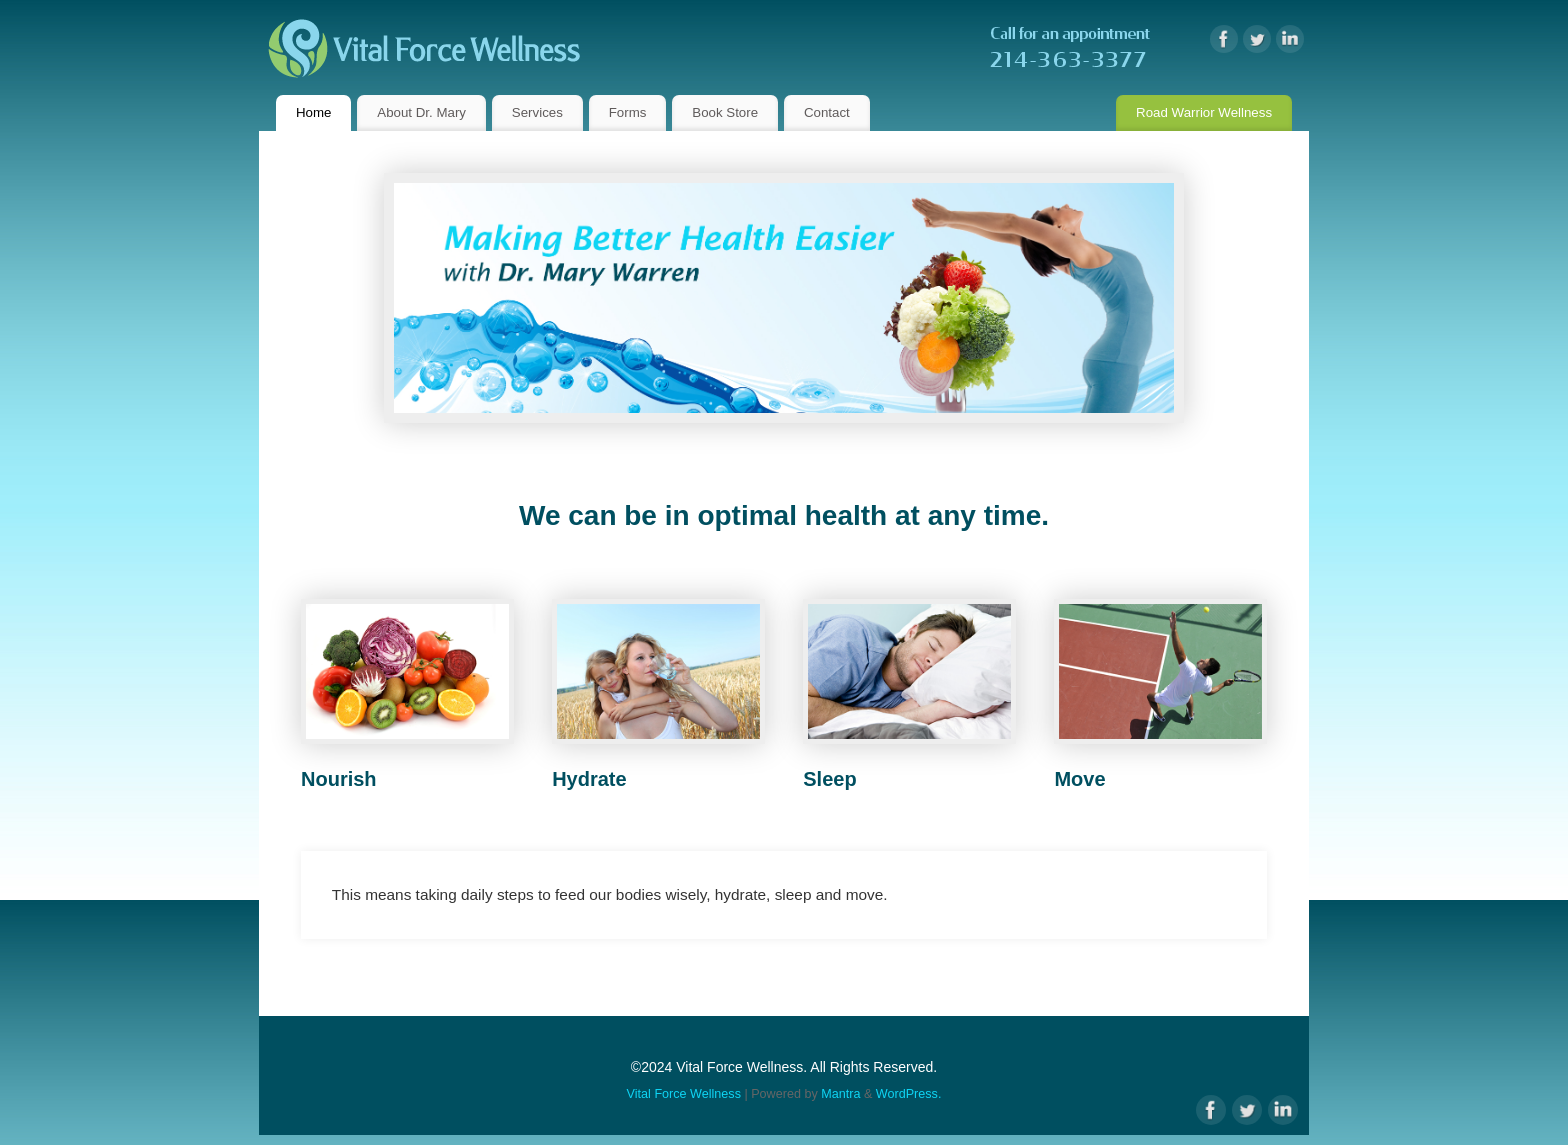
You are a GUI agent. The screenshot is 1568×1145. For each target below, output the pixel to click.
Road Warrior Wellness (1204, 112)
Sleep (829, 779)
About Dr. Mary (421, 112)
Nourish (339, 779)
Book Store (725, 112)
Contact (827, 112)
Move (1079, 779)
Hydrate (589, 779)
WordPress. (909, 1094)
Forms (628, 112)
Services (537, 112)
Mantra (840, 1094)
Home (313, 112)
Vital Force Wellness (684, 1094)
